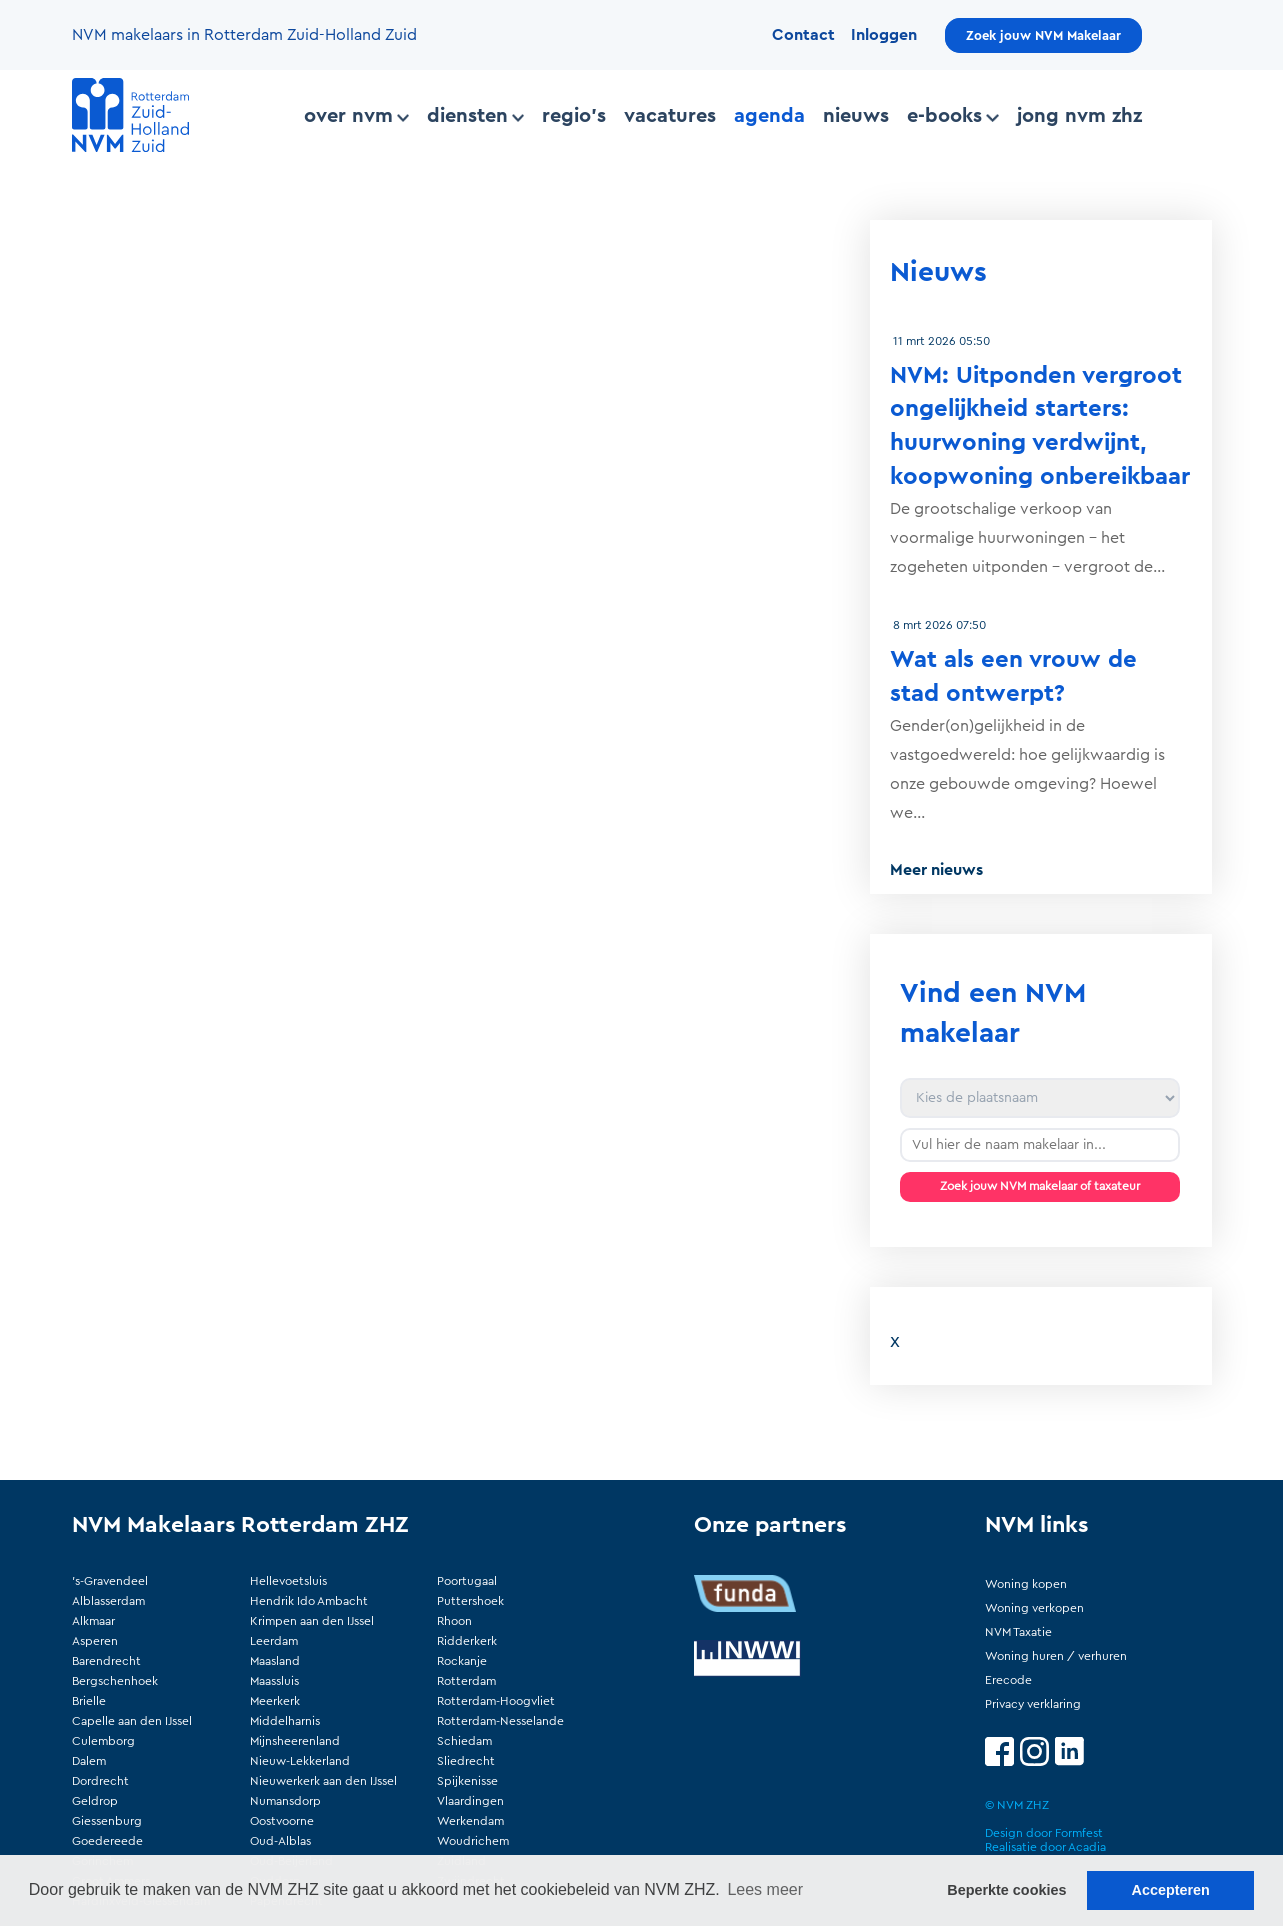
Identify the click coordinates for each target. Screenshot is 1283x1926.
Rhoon (454, 1621)
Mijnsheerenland (295, 1741)
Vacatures (670, 116)
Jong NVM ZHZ (1079, 116)
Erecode (1008, 1680)
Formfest (1079, 1833)
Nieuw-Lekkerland (300, 1761)
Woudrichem (473, 1841)
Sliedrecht (466, 1761)
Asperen (95, 1641)
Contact (803, 35)
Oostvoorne (282, 1821)
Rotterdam (466, 1681)
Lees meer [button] (765, 1889)
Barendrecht (106, 1661)
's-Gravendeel (110, 1581)
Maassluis (274, 1681)
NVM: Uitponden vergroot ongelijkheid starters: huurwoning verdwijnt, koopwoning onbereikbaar (1040, 426)
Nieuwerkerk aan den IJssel (323, 1781)
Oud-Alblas (280, 1841)
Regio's (574, 116)
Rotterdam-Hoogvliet (496, 1701)
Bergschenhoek (115, 1681)
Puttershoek (470, 1601)
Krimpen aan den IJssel (312, 1621)
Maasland (275, 1661)
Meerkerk (275, 1701)
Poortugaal (467, 1581)
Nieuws (856, 116)
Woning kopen (1026, 1584)
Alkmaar (93, 1621)
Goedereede (107, 1841)
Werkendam (470, 1821)
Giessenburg (107, 1821)
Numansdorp (285, 1801)
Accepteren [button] (1170, 1890)
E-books (952, 116)
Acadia (1087, 1847)
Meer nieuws (936, 870)
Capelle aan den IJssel (132, 1721)
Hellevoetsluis (288, 1581)
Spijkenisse (467, 1781)
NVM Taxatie (1018, 1632)
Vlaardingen (470, 1801)
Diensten (475, 116)
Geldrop (95, 1801)
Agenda (769, 116)
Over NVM (356, 116)
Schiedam (464, 1741)
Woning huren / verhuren (1056, 1656)
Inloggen (884, 35)
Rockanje (462, 1661)
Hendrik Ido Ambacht (309, 1601)
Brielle (89, 1701)
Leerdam (274, 1641)
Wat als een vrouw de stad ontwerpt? (1013, 677)
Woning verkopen (1034, 1608)
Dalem (89, 1761)
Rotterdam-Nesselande (500, 1721)
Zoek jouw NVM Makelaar (1043, 35)
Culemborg (103, 1741)
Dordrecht (100, 1781)
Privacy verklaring (1033, 1704)
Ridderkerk (467, 1641)
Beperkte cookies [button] (1006, 1890)
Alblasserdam (108, 1601)
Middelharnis (285, 1721)
